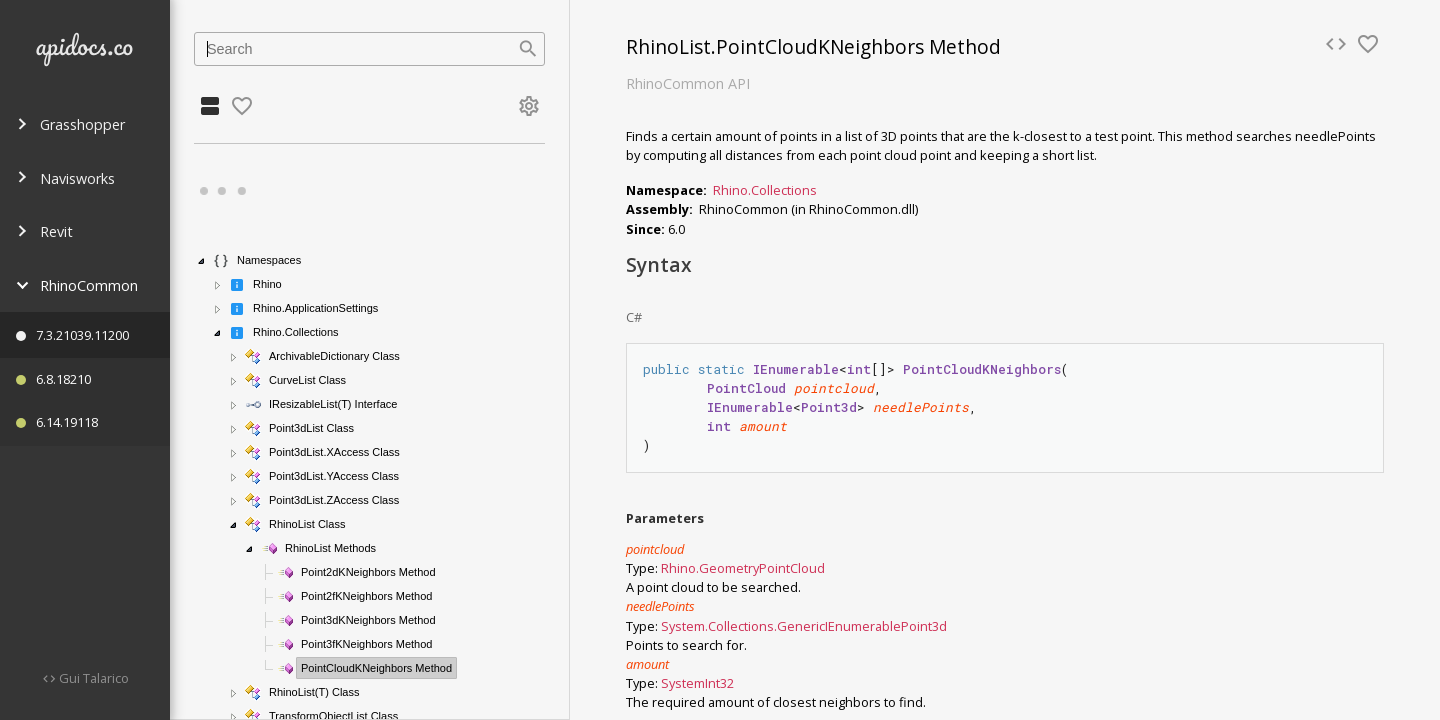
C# (634, 317)
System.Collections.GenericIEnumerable (781, 626)
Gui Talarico (92, 678)
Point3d (924, 626)
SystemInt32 (697, 683)
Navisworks (65, 178)
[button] (202, 261)
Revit (44, 231)
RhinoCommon (77, 285)
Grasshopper (70, 124)
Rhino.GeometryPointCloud (743, 568)
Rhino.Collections (765, 190)
